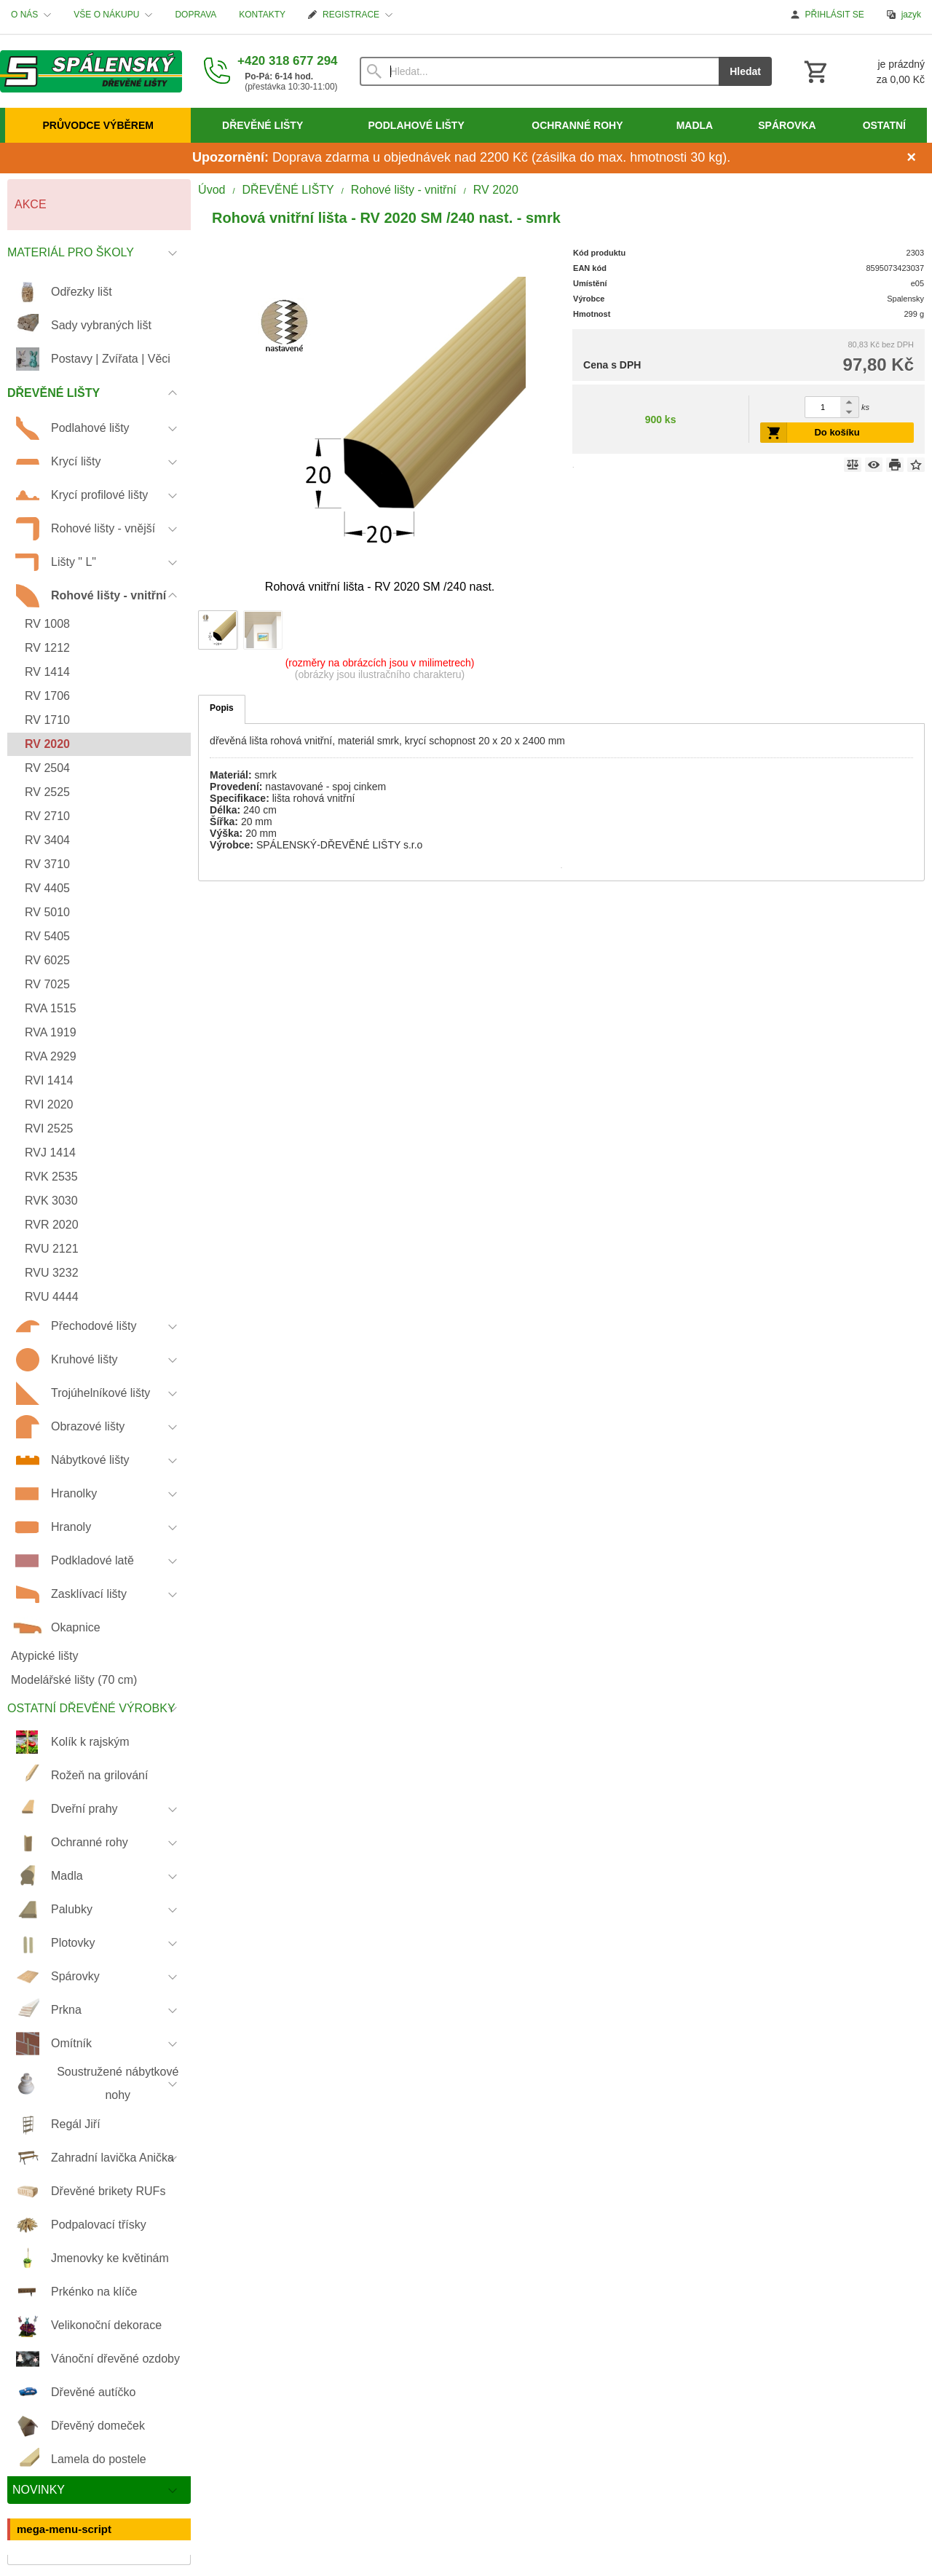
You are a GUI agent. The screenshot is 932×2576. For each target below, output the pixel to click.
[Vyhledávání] (539, 71)
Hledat (745, 71)
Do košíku (836, 432)
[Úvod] (91, 71)
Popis (222, 708)
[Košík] (863, 71)
